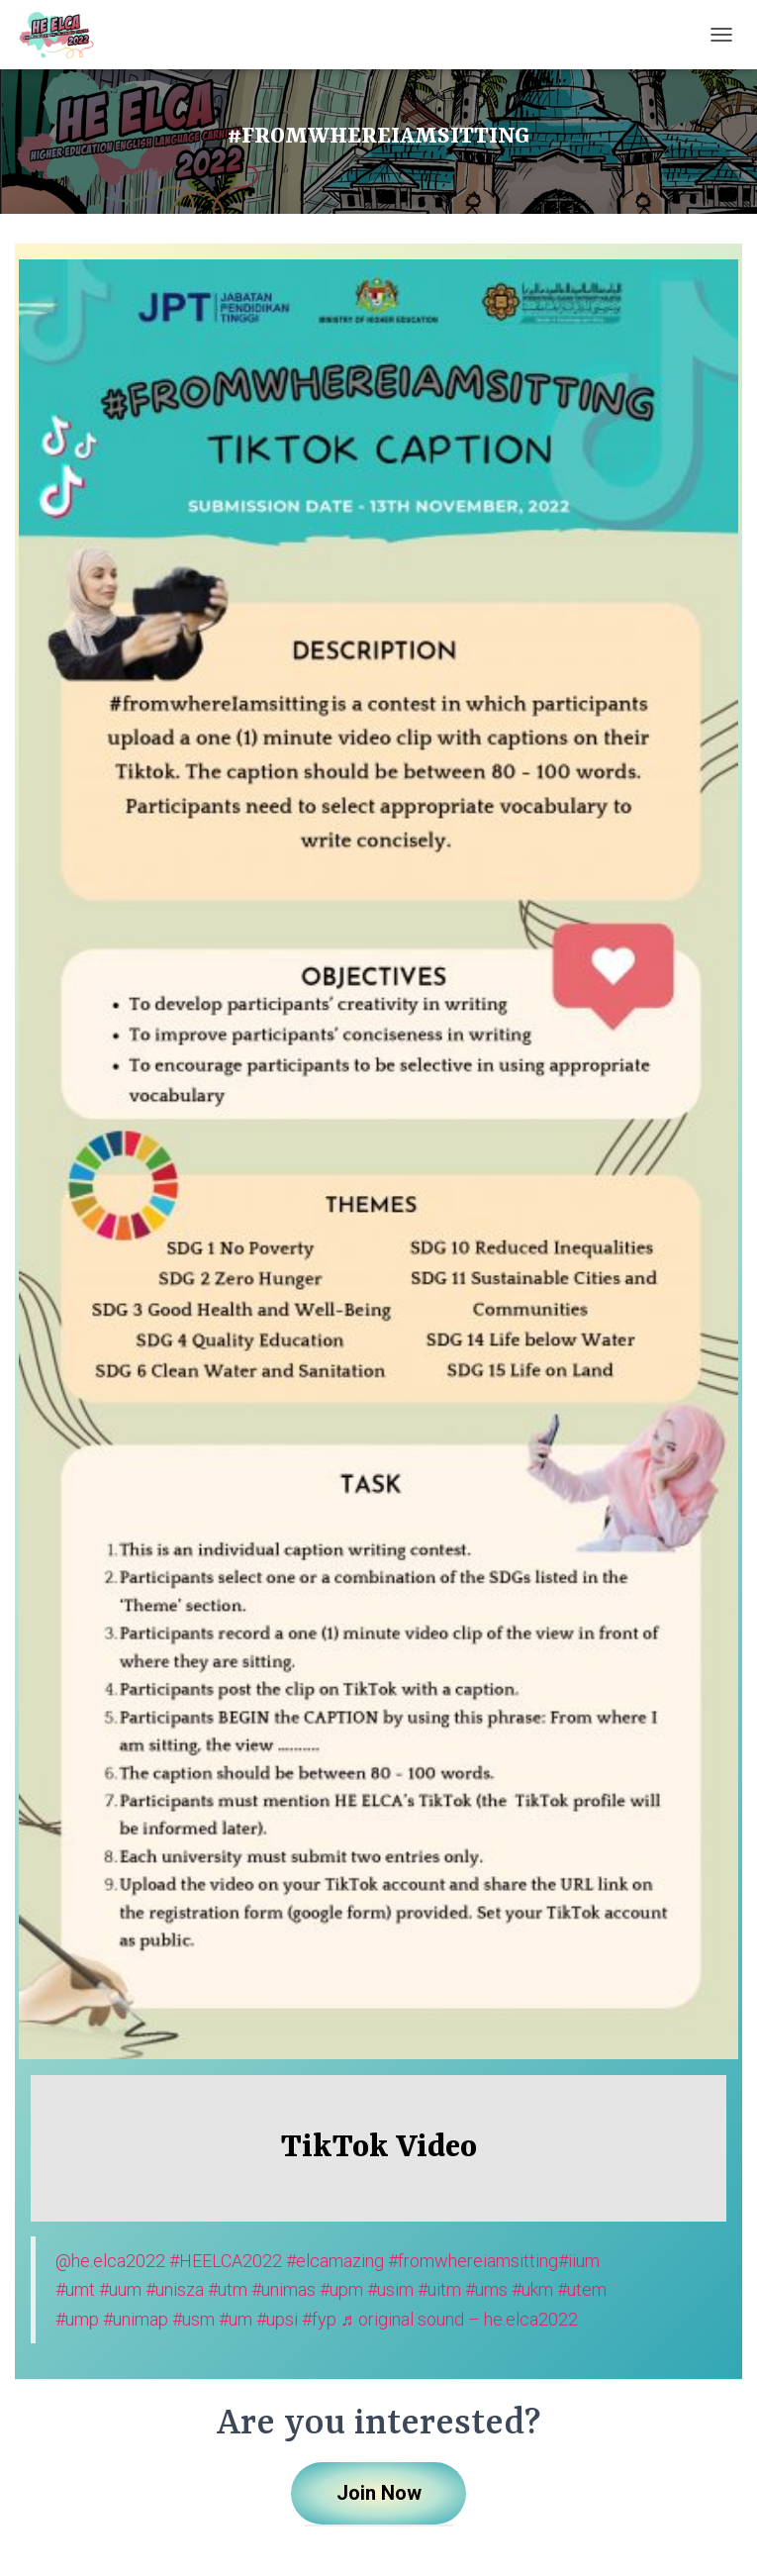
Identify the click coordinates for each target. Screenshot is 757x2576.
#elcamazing (335, 2260)
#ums (486, 2289)
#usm (193, 2319)
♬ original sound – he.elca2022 (459, 2319)
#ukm (532, 2289)
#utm (227, 2289)
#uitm (439, 2289)
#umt (75, 2289)
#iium (579, 2260)
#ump (77, 2319)
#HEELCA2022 (225, 2260)
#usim (390, 2289)
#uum (120, 2289)
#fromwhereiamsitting (473, 2260)
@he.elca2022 (110, 2260)
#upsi (277, 2319)
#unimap (135, 2319)
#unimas (283, 2289)
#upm (341, 2289)
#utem (582, 2289)
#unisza (174, 2289)
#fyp (319, 2319)
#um (235, 2319)
